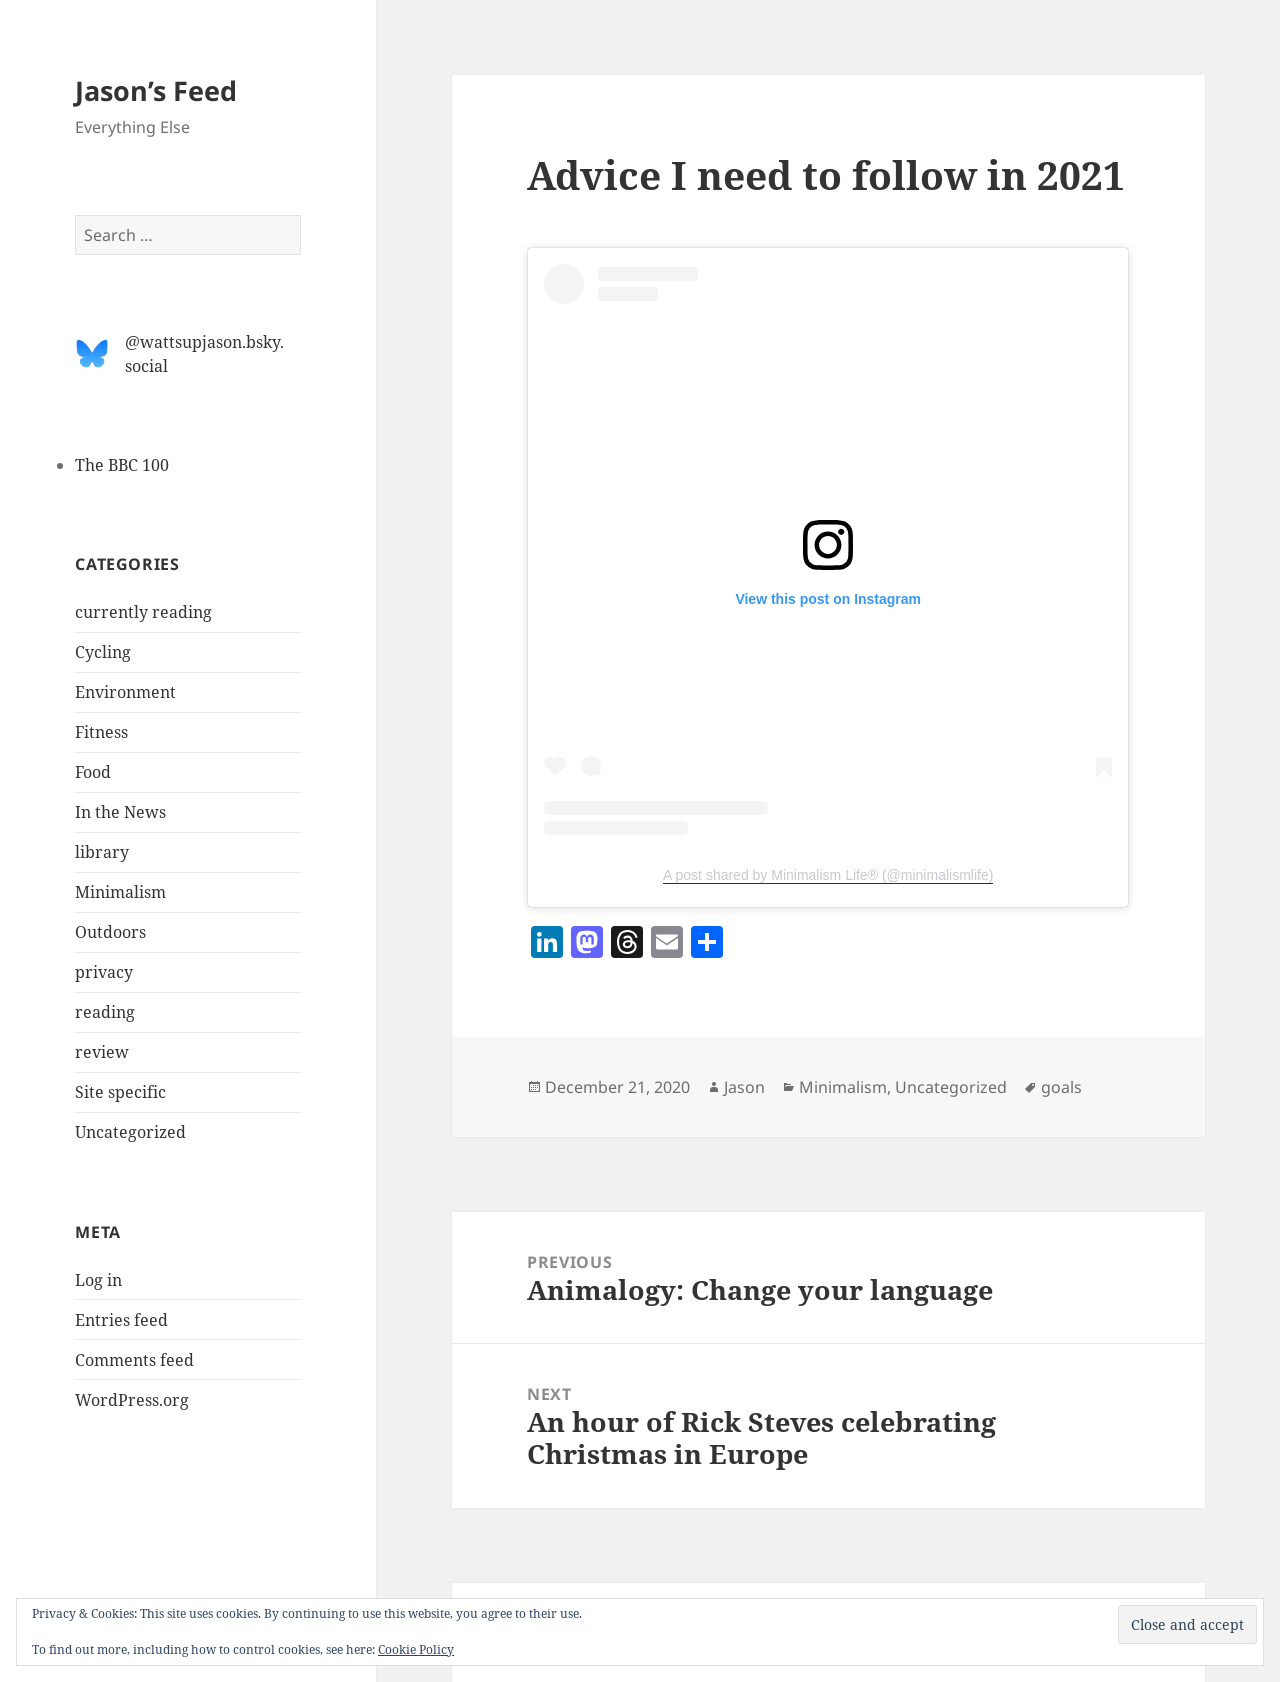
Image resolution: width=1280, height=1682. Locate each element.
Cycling (103, 652)
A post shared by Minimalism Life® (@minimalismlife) (828, 875)
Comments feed (134, 1360)
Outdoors (110, 932)
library (102, 852)
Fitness (101, 732)
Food (93, 772)
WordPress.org (132, 1400)
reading (105, 1012)
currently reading (143, 612)
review (102, 1052)
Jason (744, 1087)
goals (1061, 1087)
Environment (125, 692)
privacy (104, 972)
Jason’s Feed (156, 90)
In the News (120, 812)
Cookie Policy (416, 1649)
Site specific (120, 1092)
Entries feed (121, 1320)
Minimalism (120, 892)
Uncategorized (130, 1132)
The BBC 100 (122, 465)
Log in (98, 1280)
